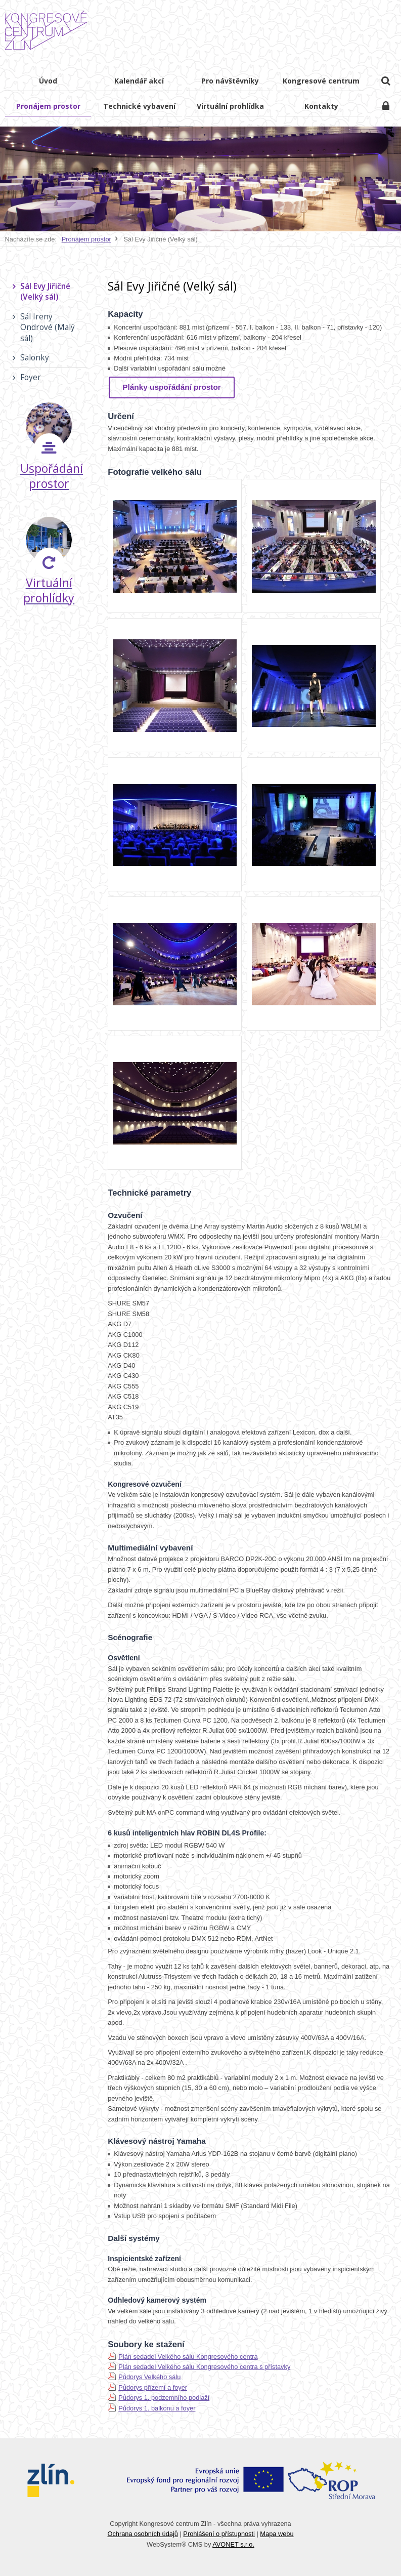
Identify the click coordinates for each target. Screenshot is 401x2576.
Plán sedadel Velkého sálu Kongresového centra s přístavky (204, 2366)
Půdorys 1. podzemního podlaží (163, 2397)
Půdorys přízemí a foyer (152, 2387)
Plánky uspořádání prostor (171, 387)
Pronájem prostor (86, 239)
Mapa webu (276, 2534)
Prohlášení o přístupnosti (219, 2534)
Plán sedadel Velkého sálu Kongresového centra (187, 2356)
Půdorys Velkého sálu (149, 2377)
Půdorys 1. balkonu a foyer (156, 2408)
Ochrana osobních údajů (142, 2534)
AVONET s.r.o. (233, 2544)
